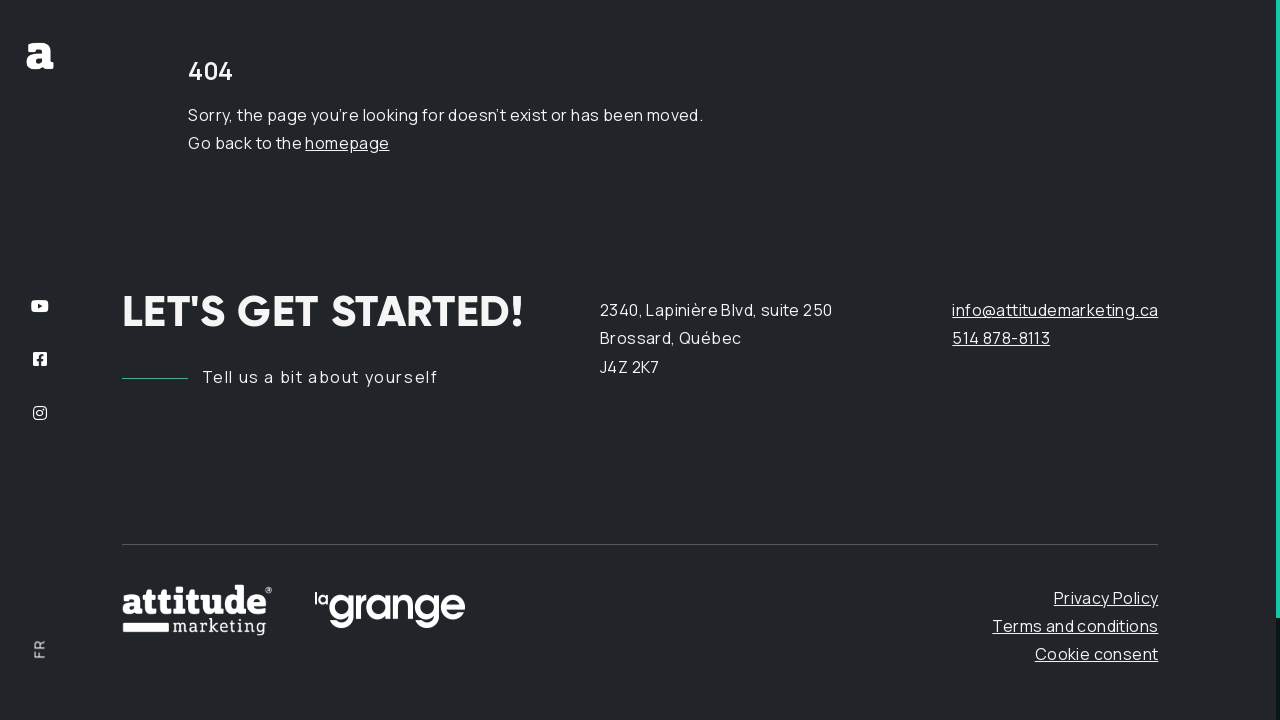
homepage (347, 143)
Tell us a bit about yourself (320, 377)
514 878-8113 (1001, 338)
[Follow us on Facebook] (40, 360)
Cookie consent (1097, 654)
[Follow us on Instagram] (40, 413)
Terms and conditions (1075, 626)
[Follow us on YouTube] (40, 306)
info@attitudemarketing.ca (1055, 310)
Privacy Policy (1106, 597)
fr (39, 648)
